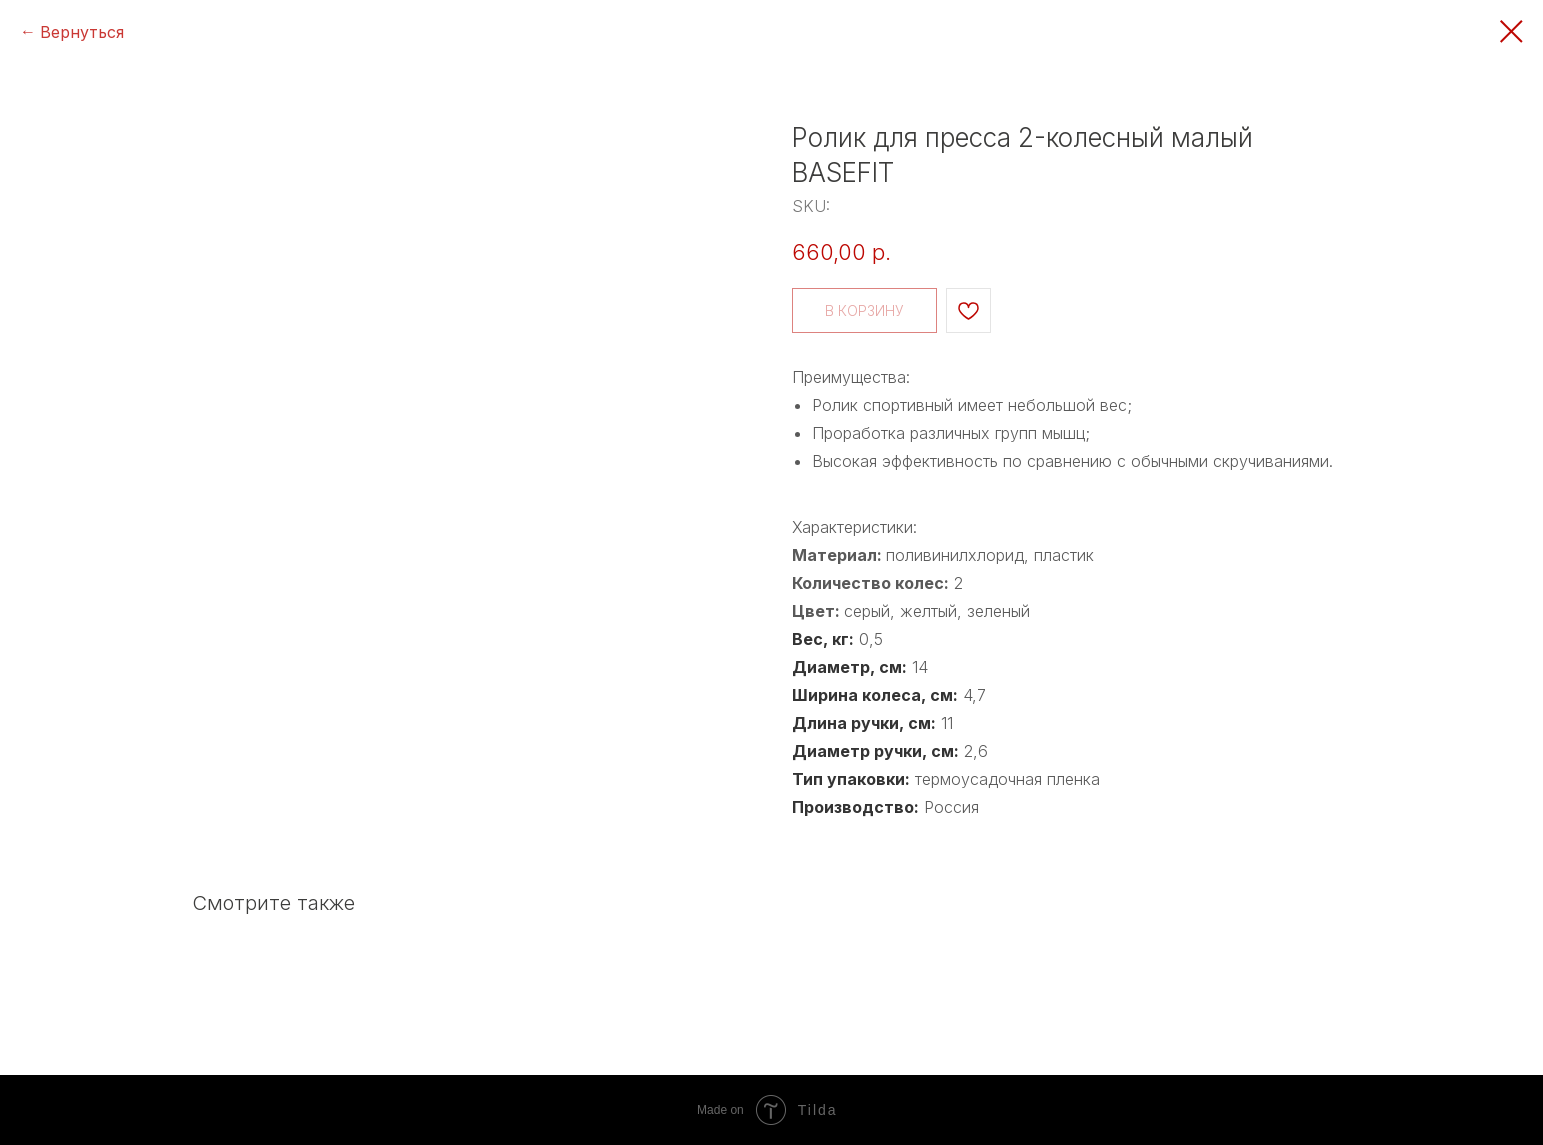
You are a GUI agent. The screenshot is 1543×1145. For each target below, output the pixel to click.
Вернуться (82, 32)
